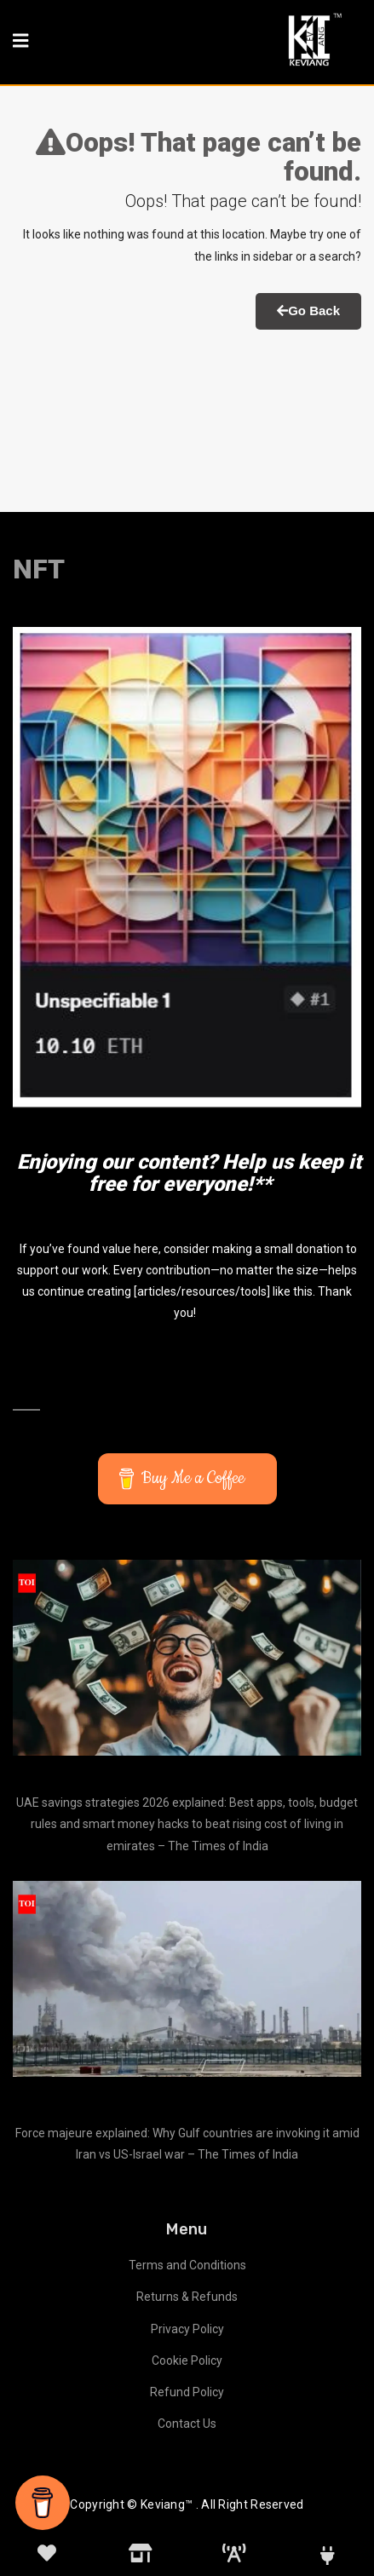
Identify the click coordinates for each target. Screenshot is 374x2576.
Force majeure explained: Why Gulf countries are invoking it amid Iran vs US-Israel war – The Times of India (187, 2143)
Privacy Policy (187, 2329)
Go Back (308, 310)
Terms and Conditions (187, 2265)
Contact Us (187, 2423)
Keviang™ (167, 2504)
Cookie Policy (187, 2360)
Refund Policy (187, 2392)
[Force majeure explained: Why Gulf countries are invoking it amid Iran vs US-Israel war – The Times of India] (187, 1979)
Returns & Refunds (187, 2296)
